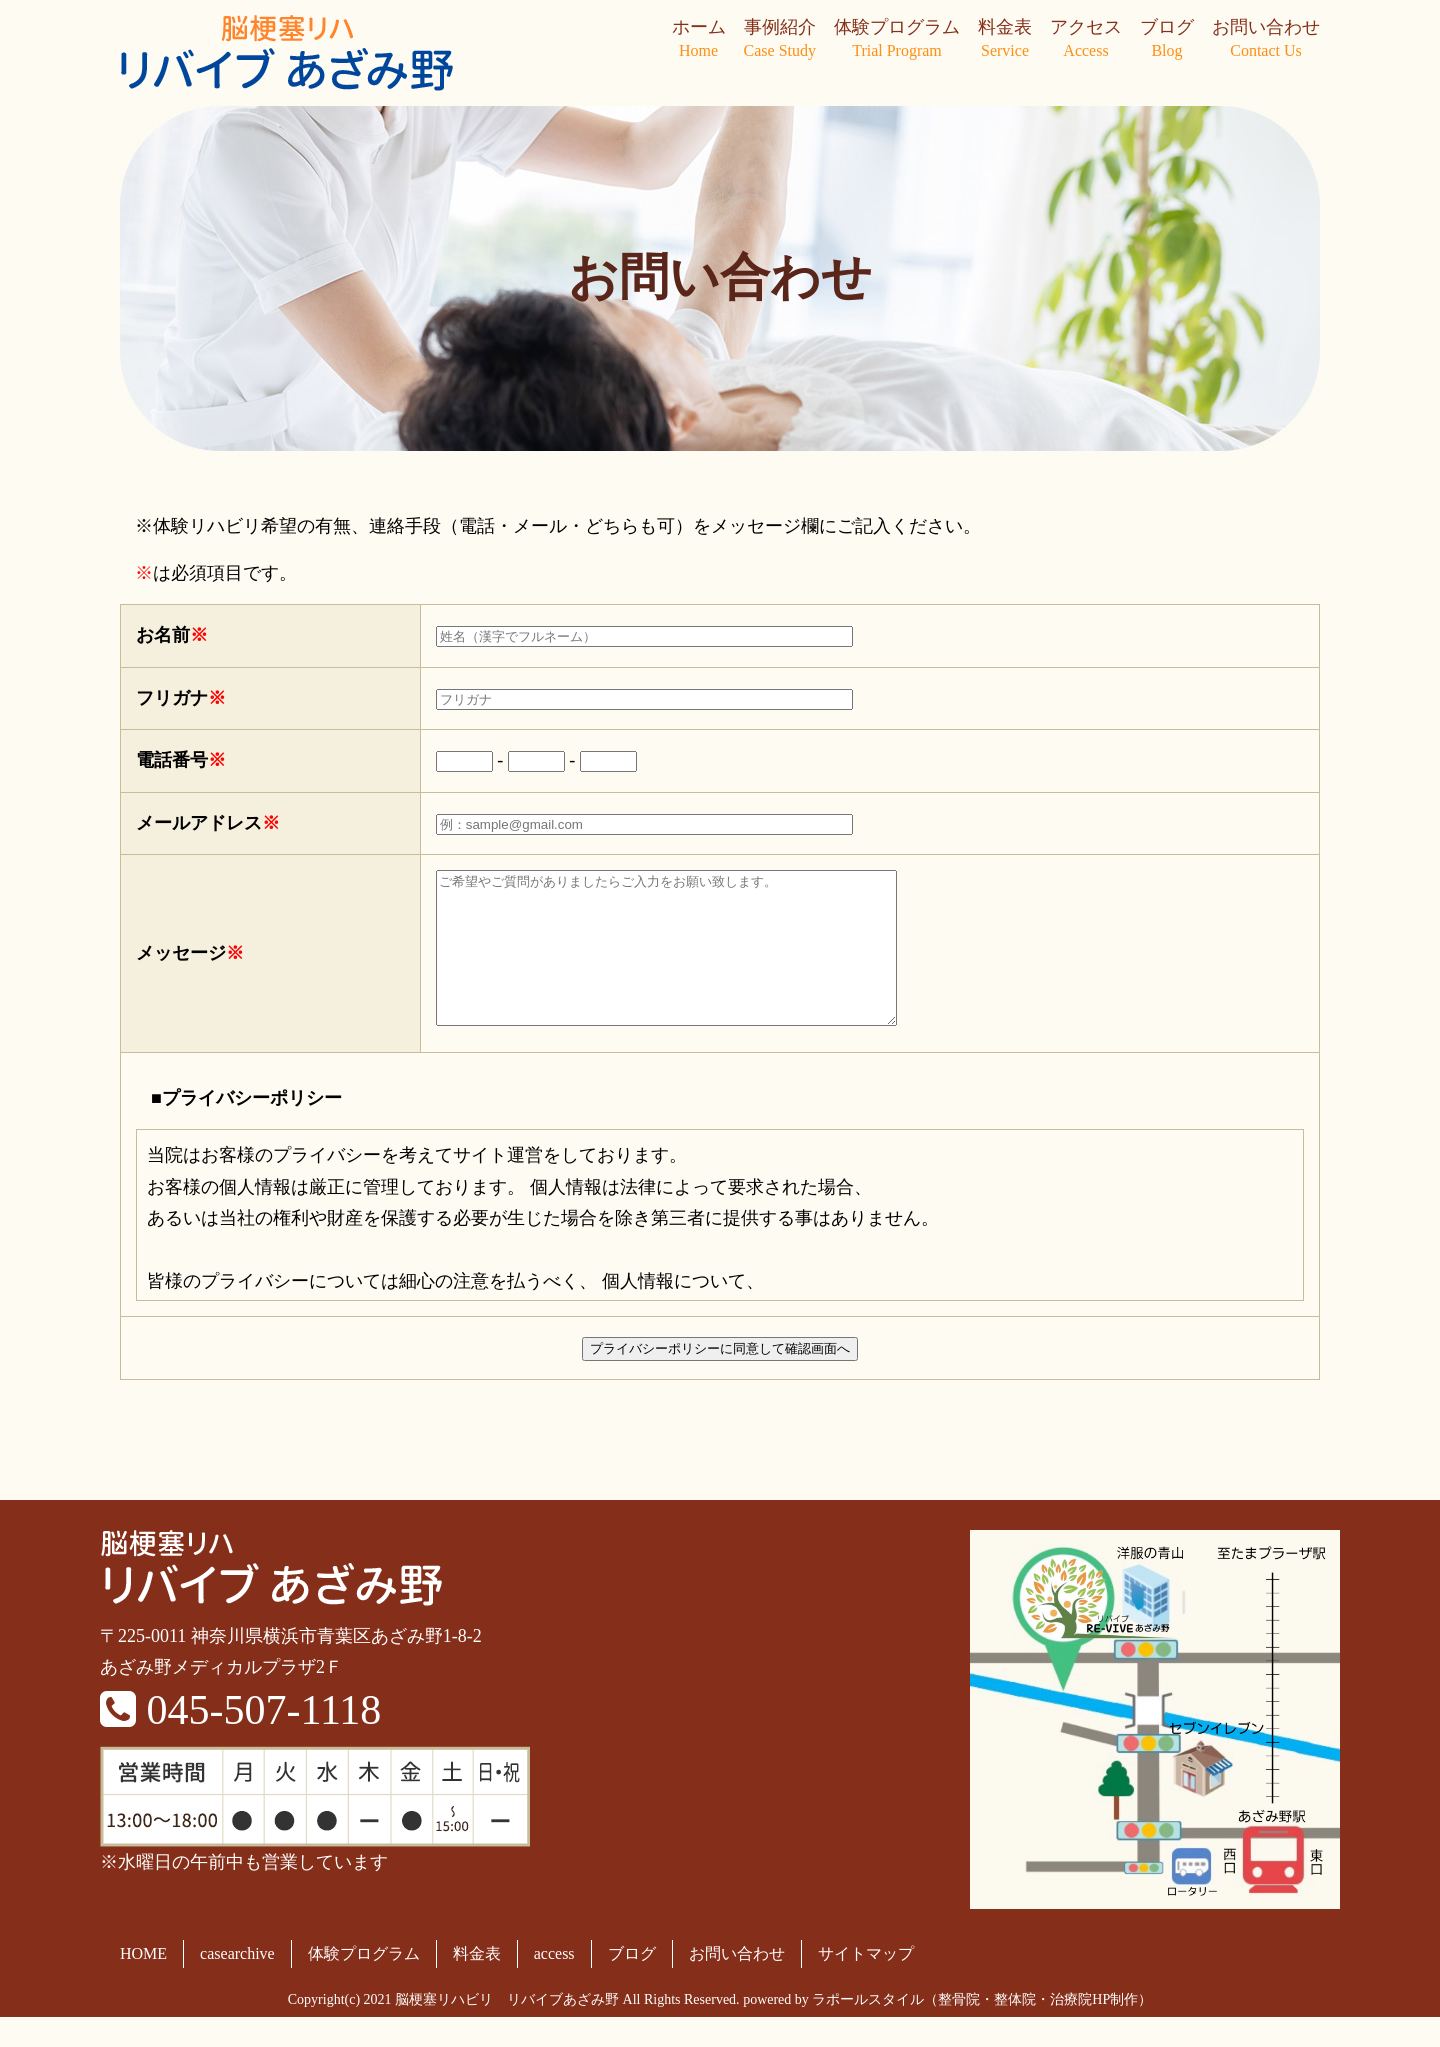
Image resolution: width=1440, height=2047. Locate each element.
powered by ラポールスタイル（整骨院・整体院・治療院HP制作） (947, 2029)
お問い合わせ (1266, 40)
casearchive (237, 1983)
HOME (143, 1983)
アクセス (1086, 40)
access (554, 1983)
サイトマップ (866, 1983)
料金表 (1005, 40)
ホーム (699, 40)
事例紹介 (780, 40)
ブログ (1167, 40)
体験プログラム (897, 40)
